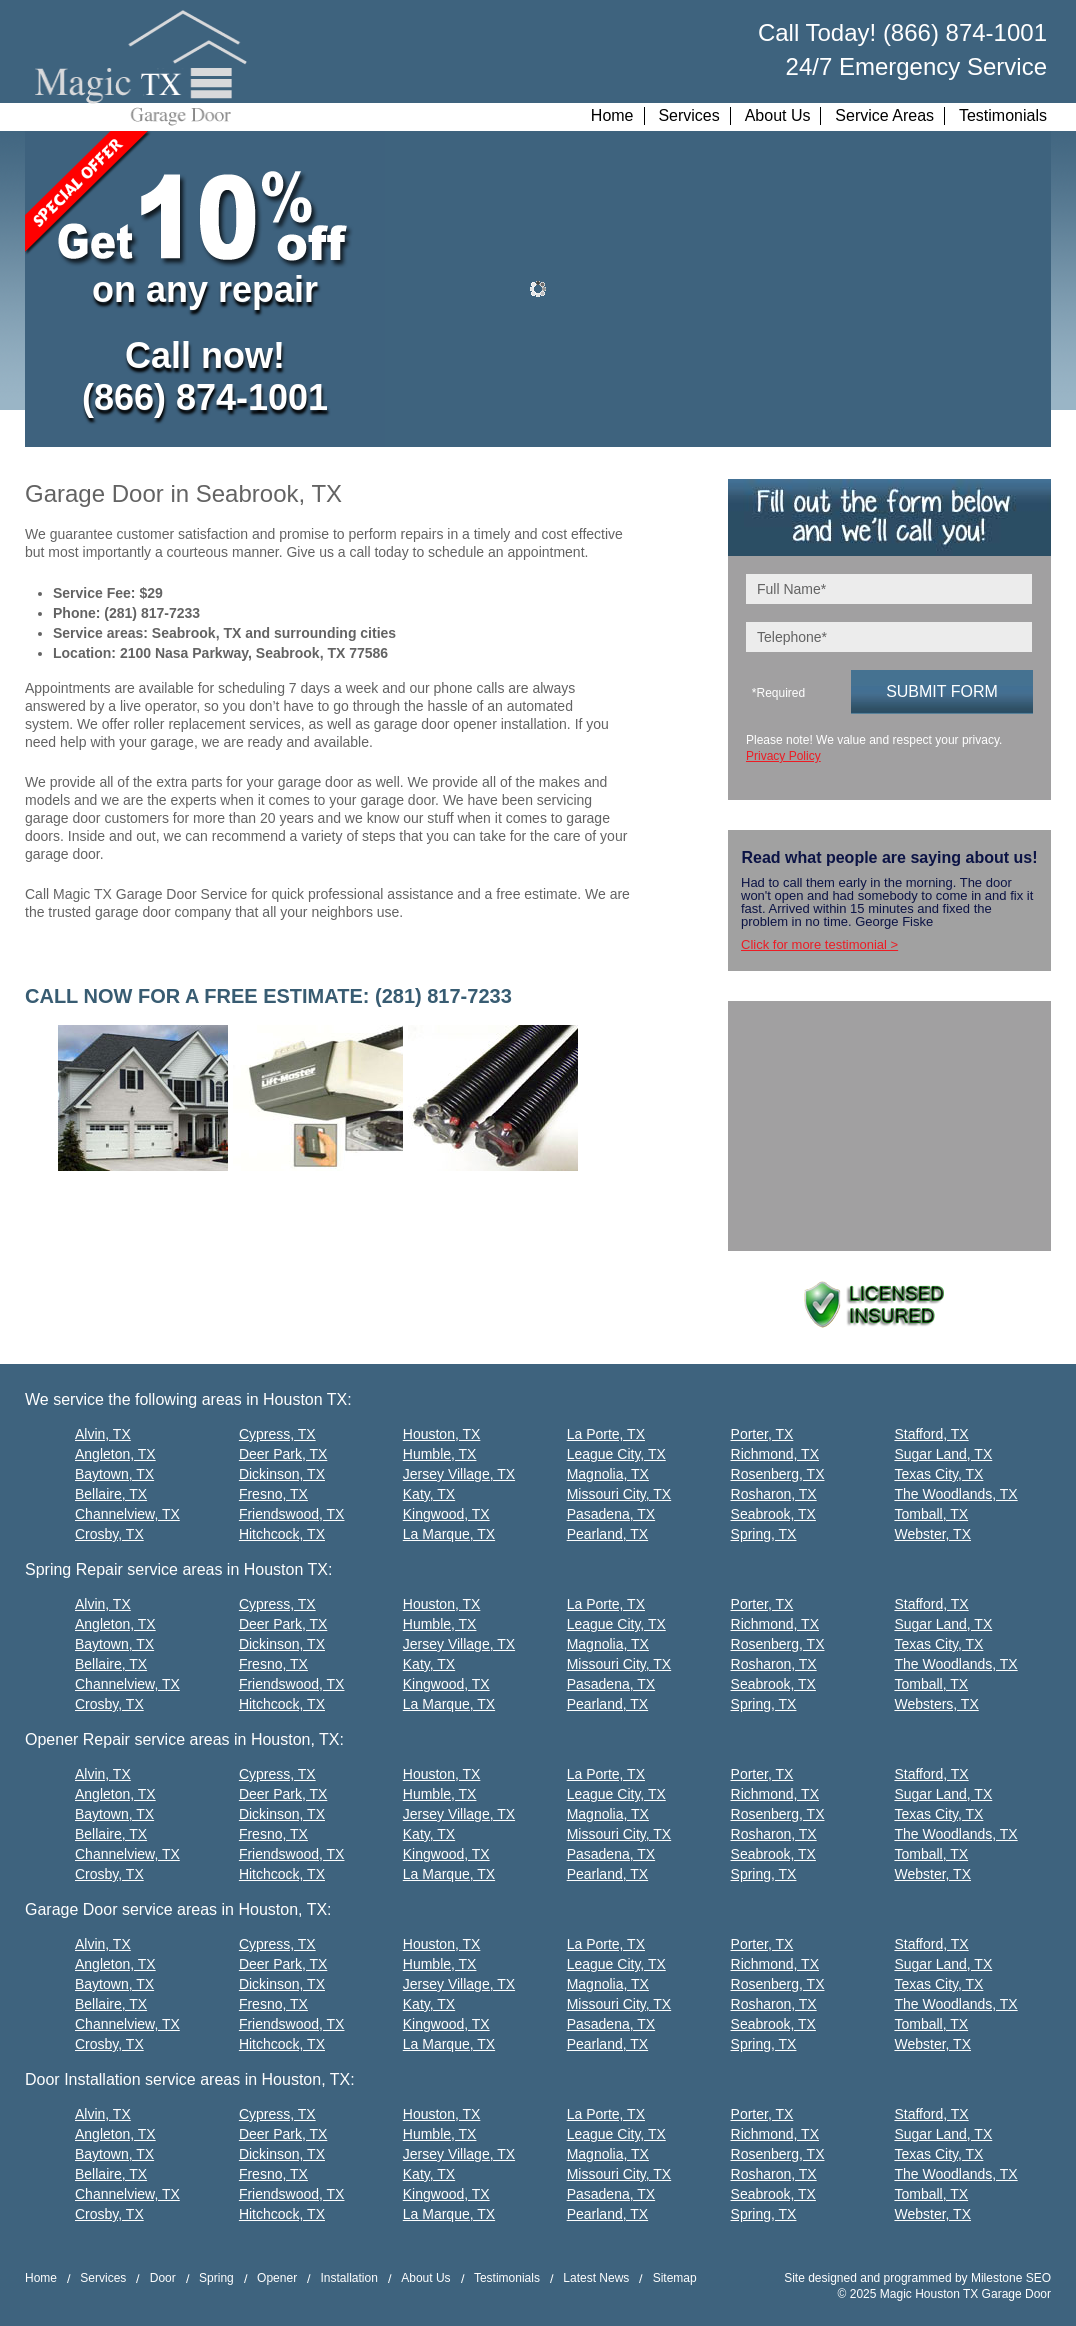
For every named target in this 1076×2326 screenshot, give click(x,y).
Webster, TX (932, 1534)
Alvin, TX (103, 1434)
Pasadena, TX (611, 1514)
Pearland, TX (607, 1534)
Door (163, 2278)
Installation (348, 2278)
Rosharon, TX (774, 1494)
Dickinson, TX (282, 1474)
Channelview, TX (127, 1514)
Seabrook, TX (773, 1514)
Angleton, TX (115, 1454)
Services (688, 115)
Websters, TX (936, 1704)
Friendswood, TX (292, 1514)
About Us (778, 115)
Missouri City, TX (619, 1494)
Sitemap (675, 2278)
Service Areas (884, 115)
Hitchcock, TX (282, 1534)
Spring (216, 2278)
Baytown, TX (114, 1474)
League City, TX (616, 1454)
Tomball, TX (931, 1514)
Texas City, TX (938, 1474)
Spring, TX (764, 1534)
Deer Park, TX (283, 1454)
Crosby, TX (109, 1534)
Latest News (596, 2278)
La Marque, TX (449, 1534)
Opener (277, 2278)
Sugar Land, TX (943, 1454)
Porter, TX (762, 1434)
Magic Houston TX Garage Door (965, 2294)
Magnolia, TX (608, 1474)
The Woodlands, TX (955, 1494)
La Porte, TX (606, 1434)
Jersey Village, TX (459, 1474)
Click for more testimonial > (819, 944)
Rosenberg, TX (778, 1474)
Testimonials (1003, 115)
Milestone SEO (1011, 2278)
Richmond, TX (775, 1454)
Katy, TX (429, 1494)
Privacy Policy (783, 756)
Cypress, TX (277, 1434)
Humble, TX (440, 1454)
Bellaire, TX (111, 1494)
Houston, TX (442, 1434)
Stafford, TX (931, 1434)
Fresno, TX (273, 1494)
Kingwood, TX (446, 1514)
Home (612, 115)
